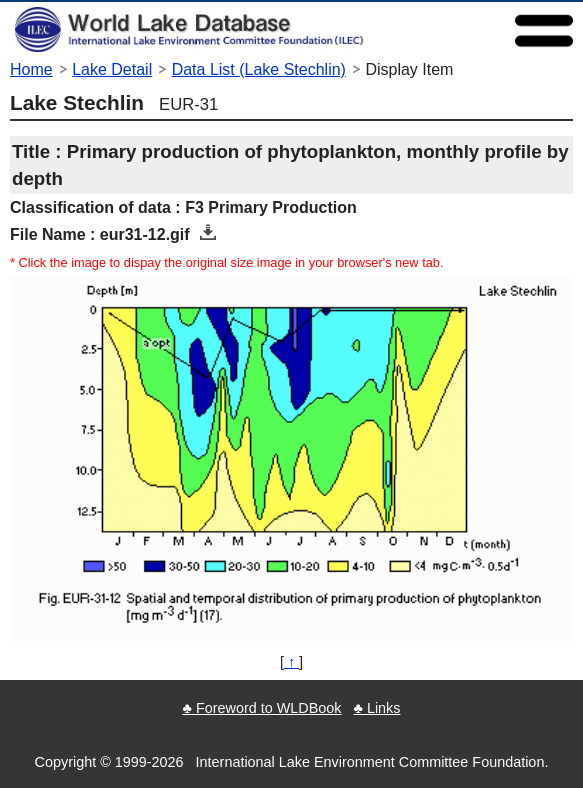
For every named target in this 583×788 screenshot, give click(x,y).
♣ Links (376, 708)
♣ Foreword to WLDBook (261, 708)
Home (31, 69)
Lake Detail (112, 69)
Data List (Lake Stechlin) (259, 69)
